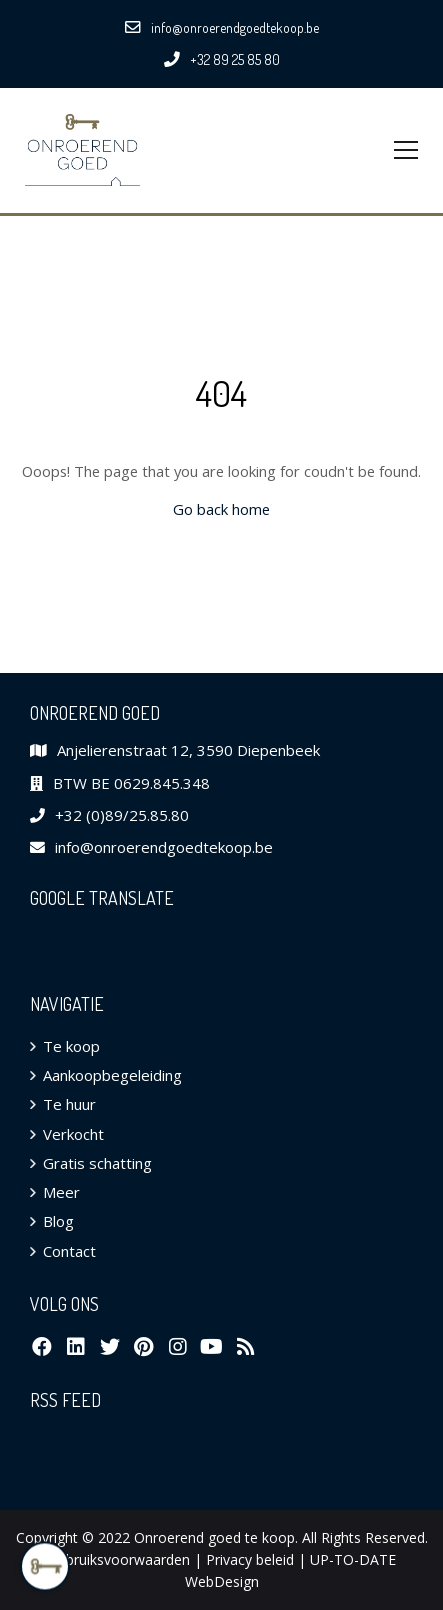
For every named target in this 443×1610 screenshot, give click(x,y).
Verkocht (73, 1134)
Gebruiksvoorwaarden (119, 1559)
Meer (61, 1192)
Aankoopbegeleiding (112, 1075)
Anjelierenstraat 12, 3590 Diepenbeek (188, 750)
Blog (58, 1221)
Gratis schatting (97, 1163)
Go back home (221, 509)
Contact (69, 1251)
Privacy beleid (250, 1559)
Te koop (71, 1046)
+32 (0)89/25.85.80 (122, 815)
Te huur (69, 1104)
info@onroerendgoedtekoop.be (164, 847)
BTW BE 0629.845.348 (131, 783)
